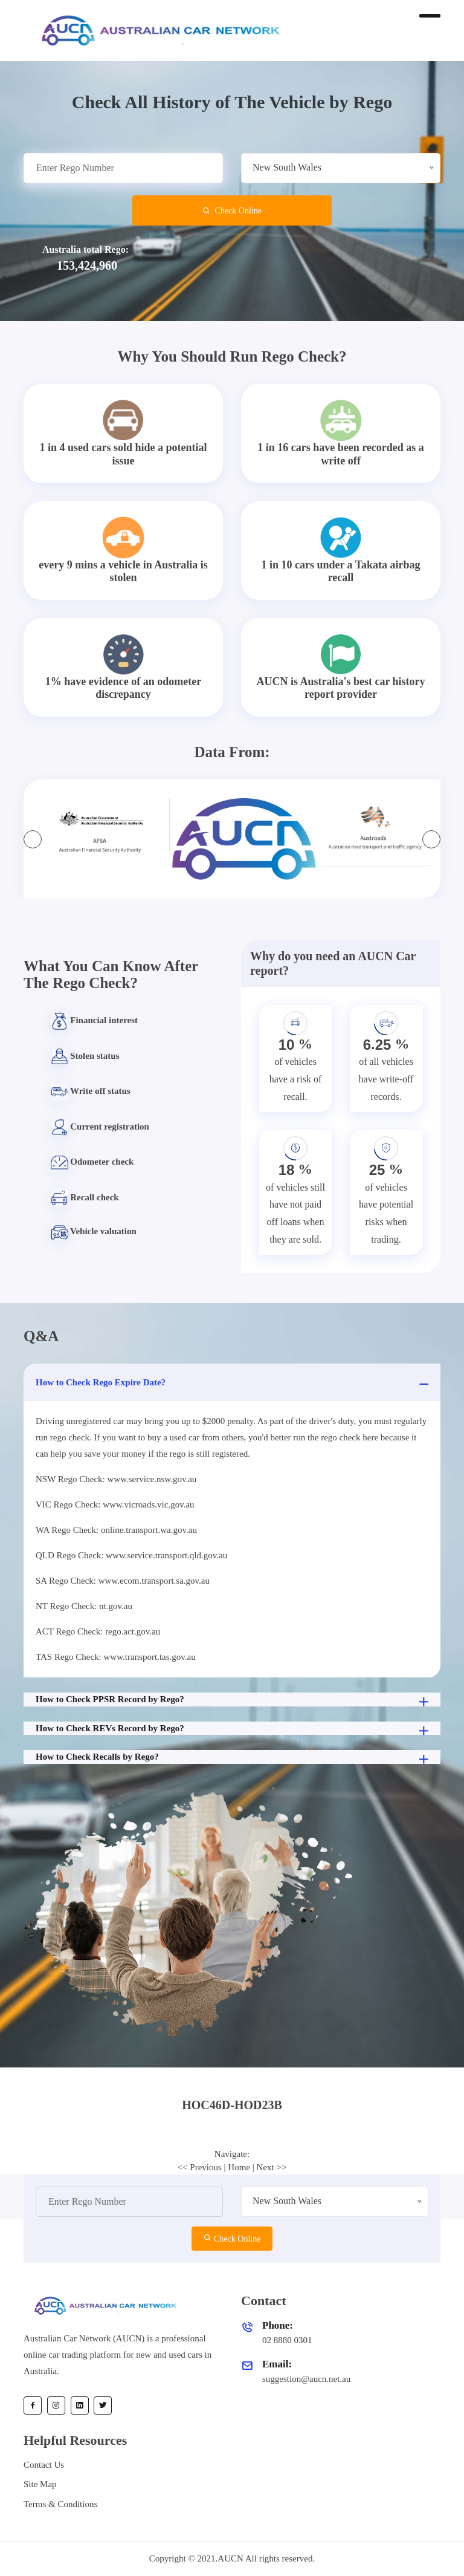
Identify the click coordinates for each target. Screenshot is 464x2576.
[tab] (232, 2105)
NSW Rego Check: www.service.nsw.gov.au (116, 1479)
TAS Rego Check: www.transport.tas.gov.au (116, 1657)
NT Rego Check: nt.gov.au (84, 1606)
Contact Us (44, 2465)
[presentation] (33, 839)
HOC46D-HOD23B (232, 2105)
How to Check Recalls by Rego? (233, 1758)
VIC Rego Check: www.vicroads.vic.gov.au (115, 1504)
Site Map (40, 2484)
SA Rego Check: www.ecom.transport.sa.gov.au (123, 1581)
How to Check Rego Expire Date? (233, 1383)
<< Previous (200, 2167)
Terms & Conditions (60, 2504)
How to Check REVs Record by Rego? (233, 1729)
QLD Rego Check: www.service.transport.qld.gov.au (131, 1555)
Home (239, 2167)
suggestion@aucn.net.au (306, 2379)
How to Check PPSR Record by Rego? (233, 1700)
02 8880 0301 (287, 2340)
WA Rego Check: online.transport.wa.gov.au (116, 1530)
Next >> (272, 2167)
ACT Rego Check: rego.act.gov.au (98, 1631)
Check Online (232, 210)
